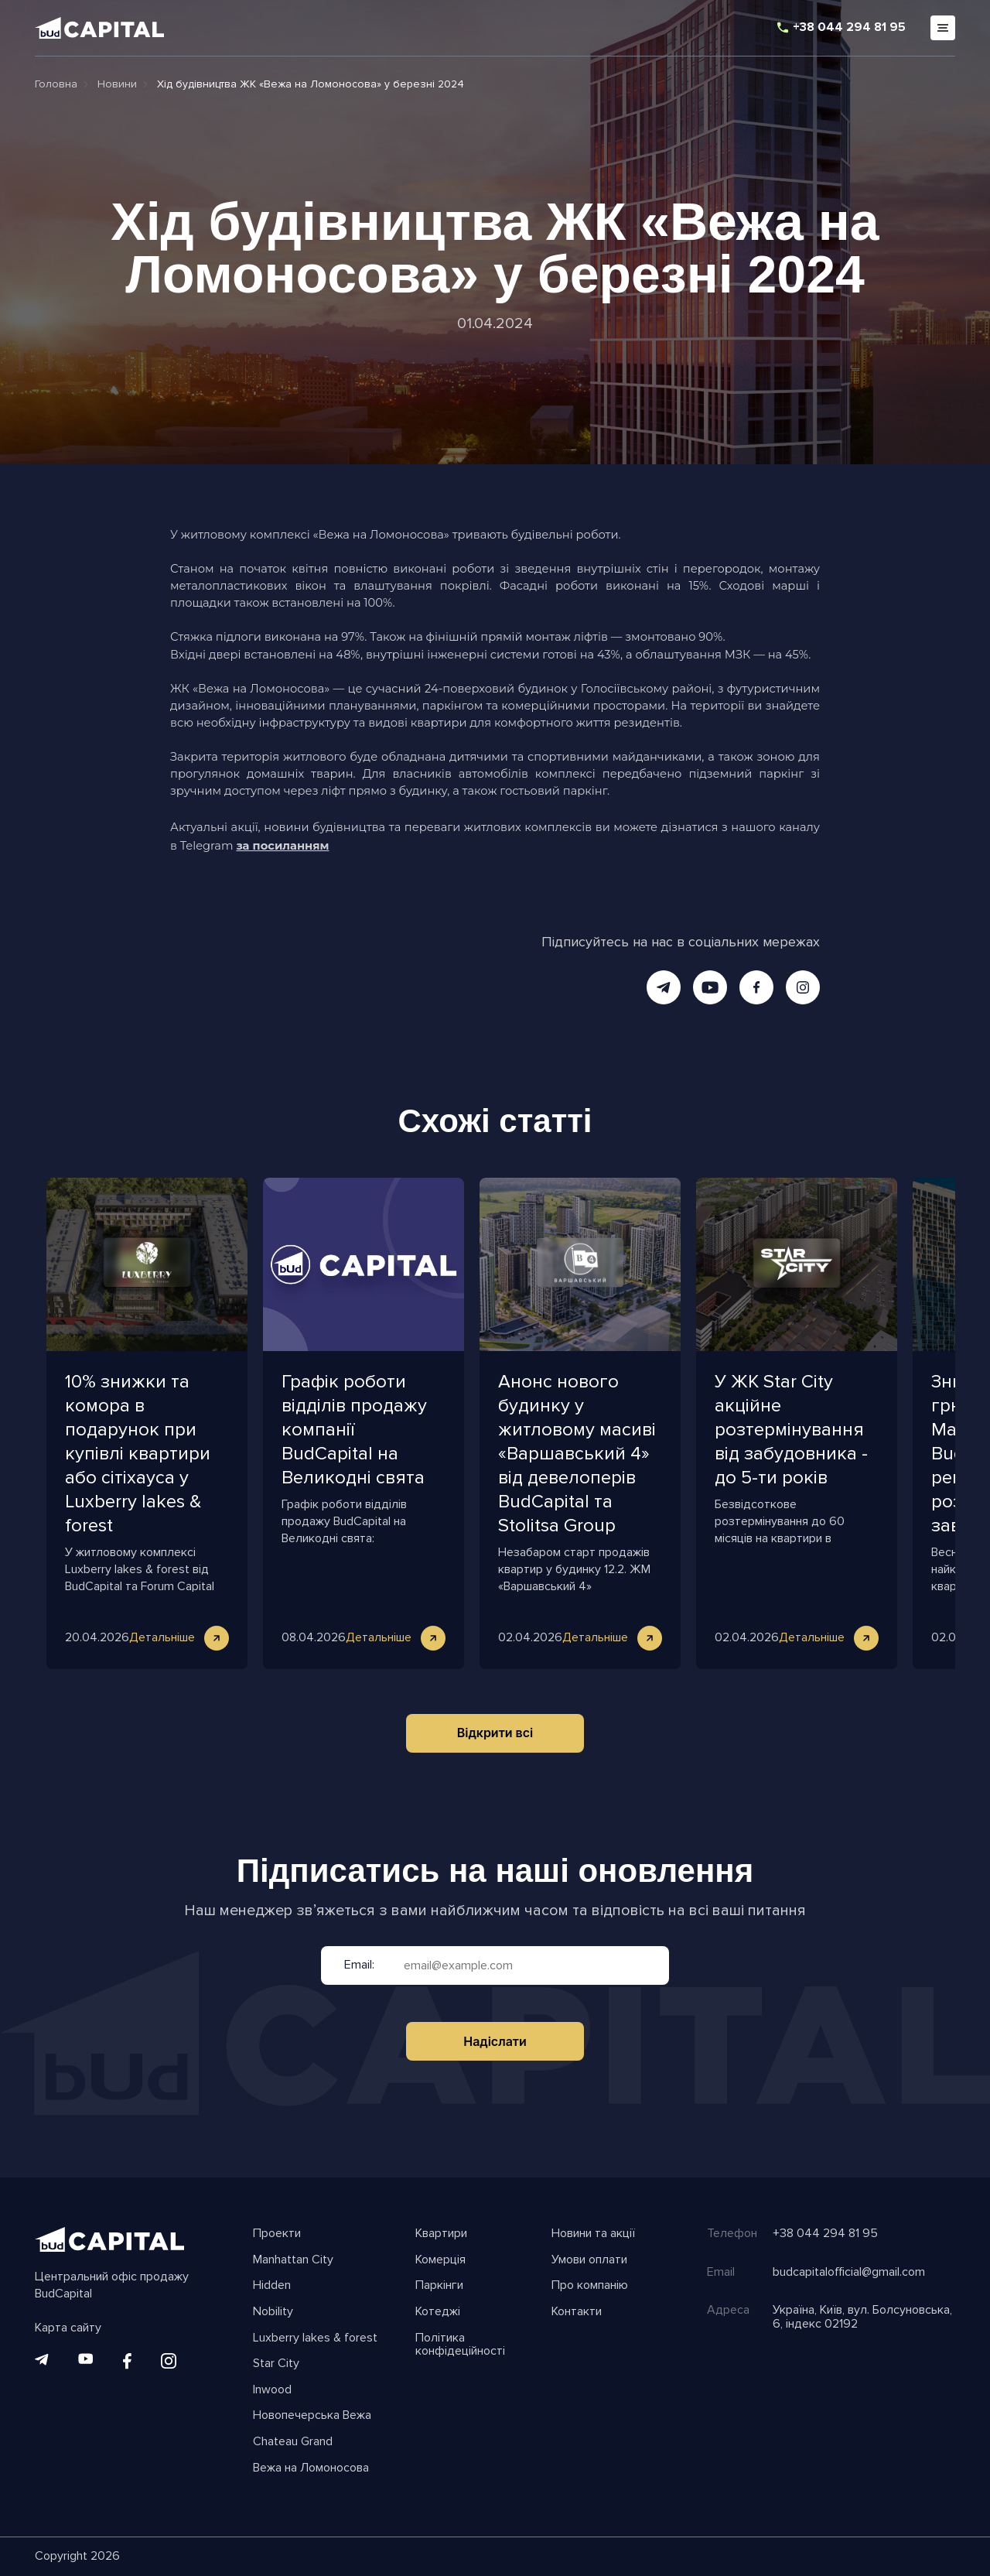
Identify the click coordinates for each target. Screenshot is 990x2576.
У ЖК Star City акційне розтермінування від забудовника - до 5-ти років (791, 1429)
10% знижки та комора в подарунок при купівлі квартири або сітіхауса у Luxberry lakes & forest (137, 1453)
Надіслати (495, 2041)
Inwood (272, 2390)
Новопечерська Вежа (312, 2416)
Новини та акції (593, 2234)
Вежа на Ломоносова (311, 2468)
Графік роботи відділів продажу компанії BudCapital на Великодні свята (354, 1429)
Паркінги (439, 2286)
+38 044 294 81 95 (849, 28)
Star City (276, 2364)
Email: (359, 1965)
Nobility (273, 2312)
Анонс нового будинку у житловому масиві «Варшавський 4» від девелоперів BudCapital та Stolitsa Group (577, 1453)
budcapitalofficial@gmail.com (849, 2273)
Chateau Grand (293, 2442)
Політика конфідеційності (460, 2345)
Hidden (272, 2286)
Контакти (576, 2312)
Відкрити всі (495, 1732)
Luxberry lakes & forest (315, 2338)
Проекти (277, 2234)
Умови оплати (589, 2260)
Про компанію (589, 2286)
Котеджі (437, 2312)
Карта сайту (68, 2328)
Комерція (440, 2260)
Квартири (441, 2234)
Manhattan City (293, 2260)
